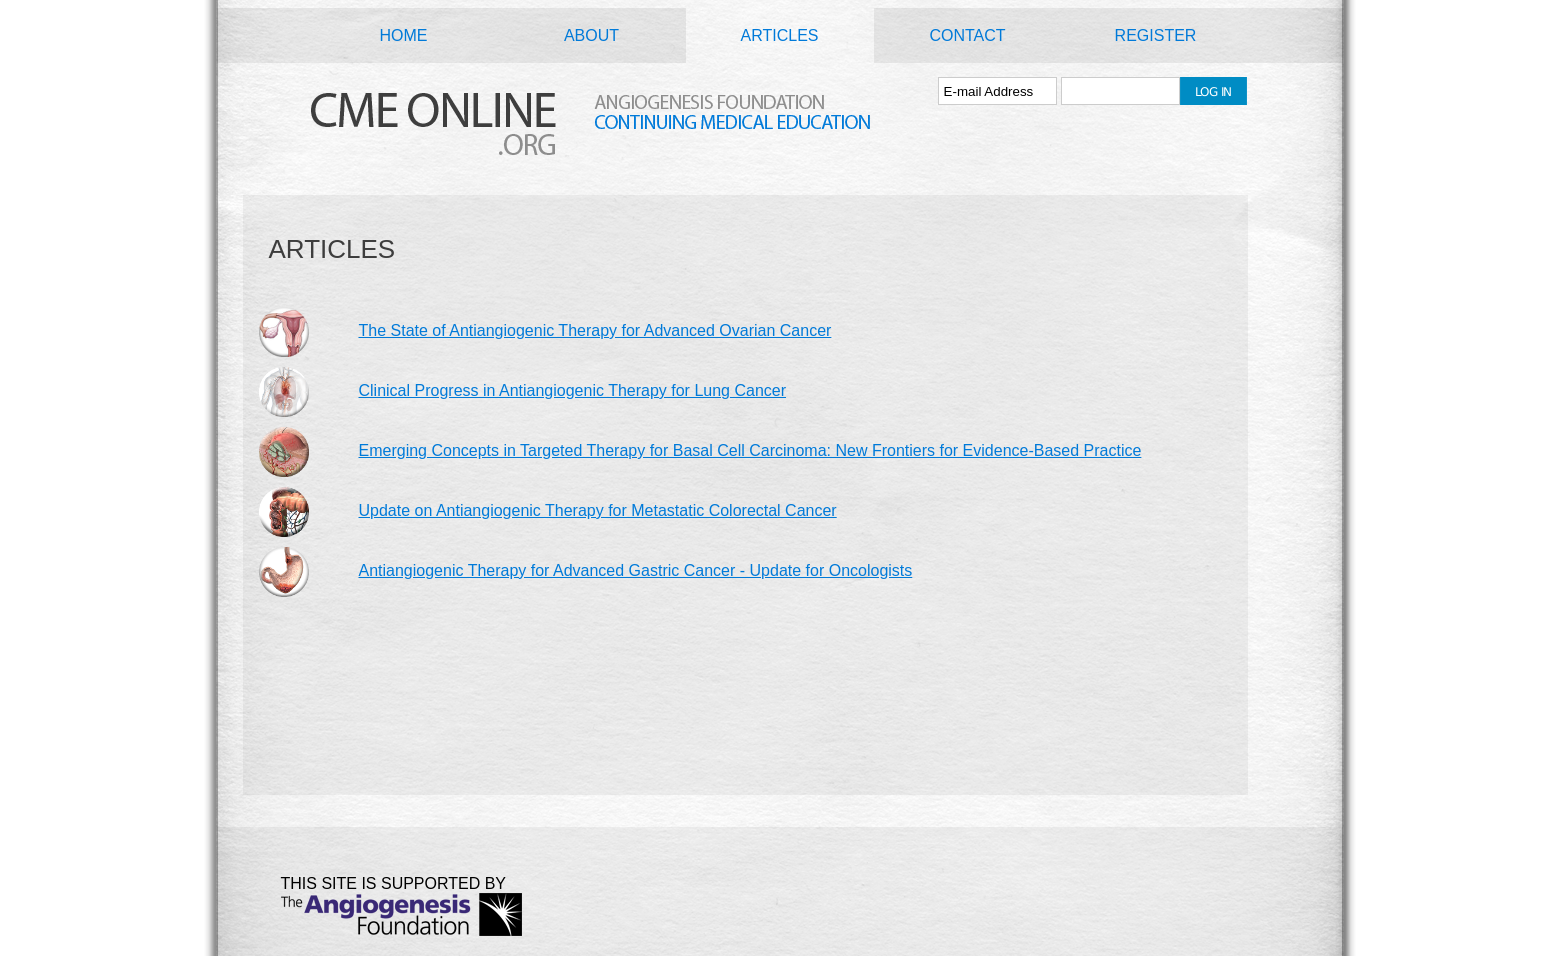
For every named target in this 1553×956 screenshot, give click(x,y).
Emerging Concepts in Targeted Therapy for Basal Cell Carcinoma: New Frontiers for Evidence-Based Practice (750, 450)
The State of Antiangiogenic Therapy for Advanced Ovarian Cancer (595, 330)
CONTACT (967, 35)
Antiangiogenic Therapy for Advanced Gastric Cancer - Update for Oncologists (636, 570)
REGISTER (1156, 35)
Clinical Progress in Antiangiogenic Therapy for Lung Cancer (573, 390)
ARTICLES (780, 35)
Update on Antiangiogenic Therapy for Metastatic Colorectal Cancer (598, 510)
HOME (404, 35)
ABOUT (591, 35)
